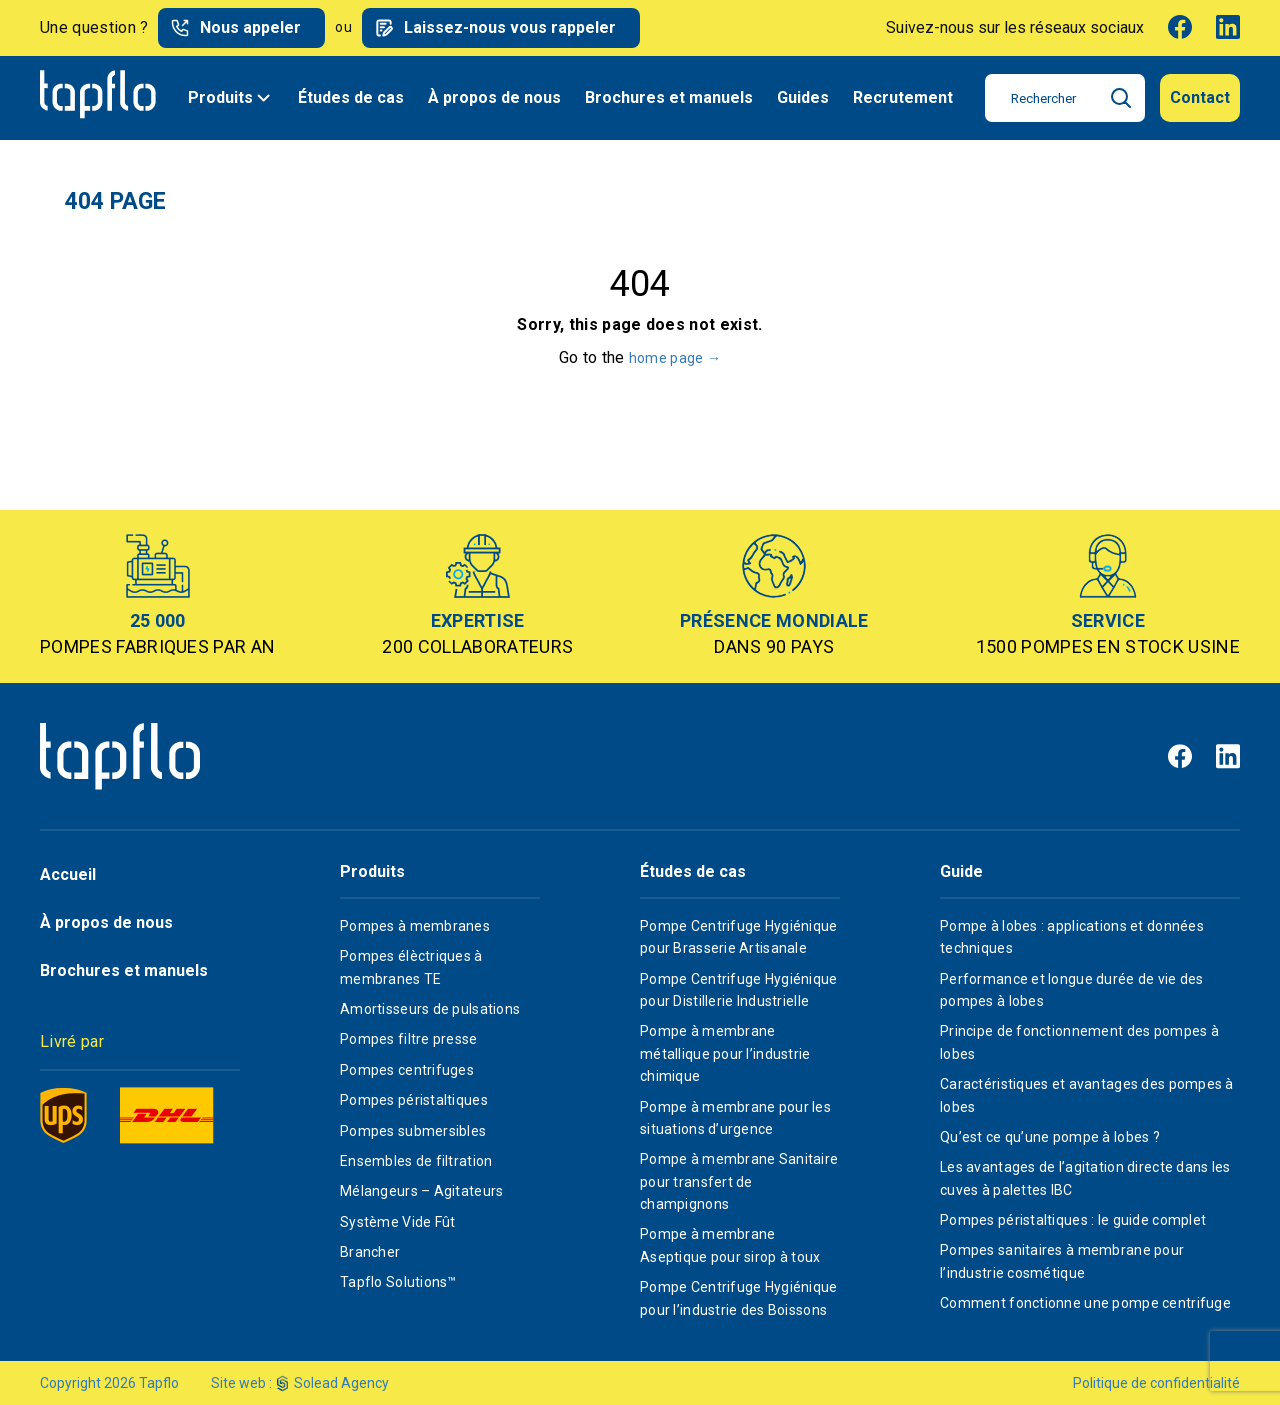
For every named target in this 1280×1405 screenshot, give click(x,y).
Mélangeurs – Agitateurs (421, 1191)
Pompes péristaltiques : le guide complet (1073, 1220)
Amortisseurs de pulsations (430, 1009)
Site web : (241, 1383)
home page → (675, 358)
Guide (961, 872)
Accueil (68, 874)
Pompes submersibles (413, 1131)
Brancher (370, 1252)
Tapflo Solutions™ (398, 1282)
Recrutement (903, 97)
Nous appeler (250, 27)
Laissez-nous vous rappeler (510, 27)
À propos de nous (494, 97)
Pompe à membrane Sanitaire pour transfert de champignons (739, 1181)
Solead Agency (341, 1383)
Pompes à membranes (415, 926)
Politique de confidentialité (1156, 1383)
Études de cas (351, 97)
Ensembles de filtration (416, 1161)
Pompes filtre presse (409, 1039)
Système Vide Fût (397, 1222)
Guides (803, 97)
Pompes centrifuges (407, 1070)
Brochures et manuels (669, 97)
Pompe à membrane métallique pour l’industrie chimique (725, 1053)
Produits (231, 98)
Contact (1200, 97)
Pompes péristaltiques (414, 1100)
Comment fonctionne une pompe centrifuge (1085, 1303)
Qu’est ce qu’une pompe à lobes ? (1050, 1137)
